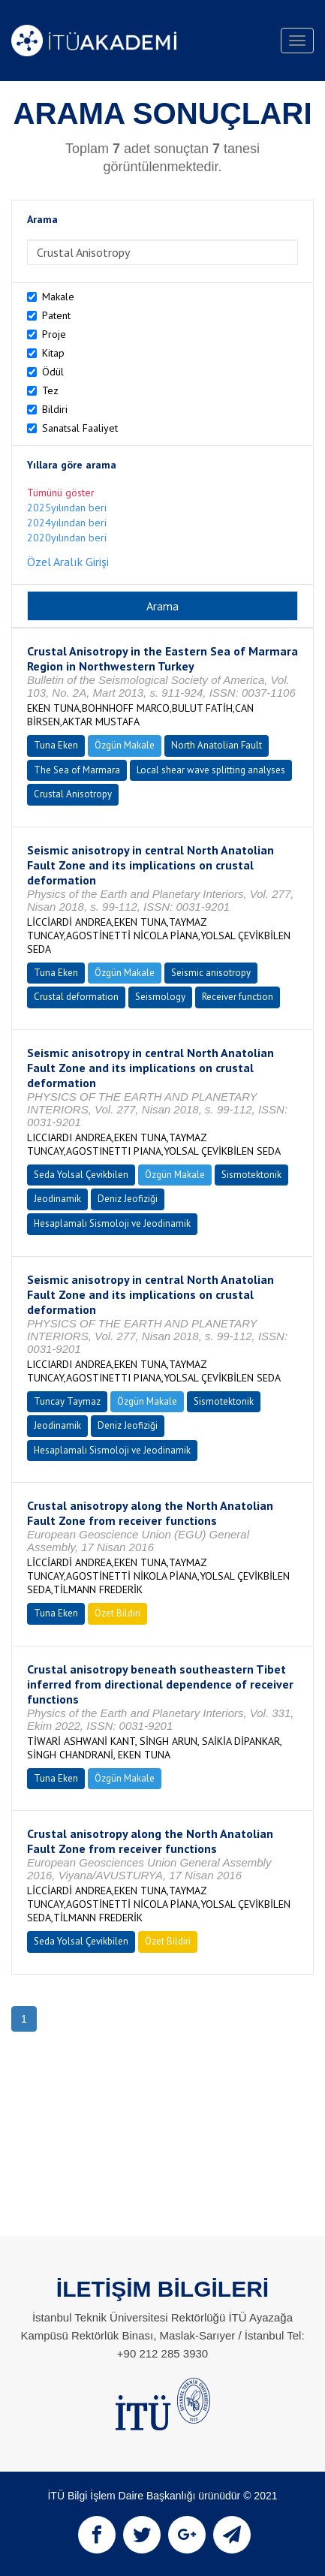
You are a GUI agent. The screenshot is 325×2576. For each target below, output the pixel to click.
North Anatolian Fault (216, 745)
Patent (56, 315)
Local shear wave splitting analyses (211, 770)
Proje (54, 334)
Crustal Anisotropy (73, 794)
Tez (50, 390)
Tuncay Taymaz (67, 1401)
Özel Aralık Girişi (68, 561)
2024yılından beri (67, 522)
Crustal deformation (76, 996)
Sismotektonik (251, 1174)
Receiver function (237, 996)
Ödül (53, 371)
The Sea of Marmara (77, 770)
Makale (58, 296)
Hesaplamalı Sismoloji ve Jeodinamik (112, 1223)
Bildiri (55, 409)
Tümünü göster (61, 492)
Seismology (160, 996)
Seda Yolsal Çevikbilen (81, 1174)
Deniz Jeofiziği (128, 1198)
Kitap (53, 353)
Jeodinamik (57, 1198)
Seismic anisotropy (211, 972)
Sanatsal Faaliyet (80, 428)
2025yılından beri (67, 507)
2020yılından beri (67, 537)
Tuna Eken (56, 745)
